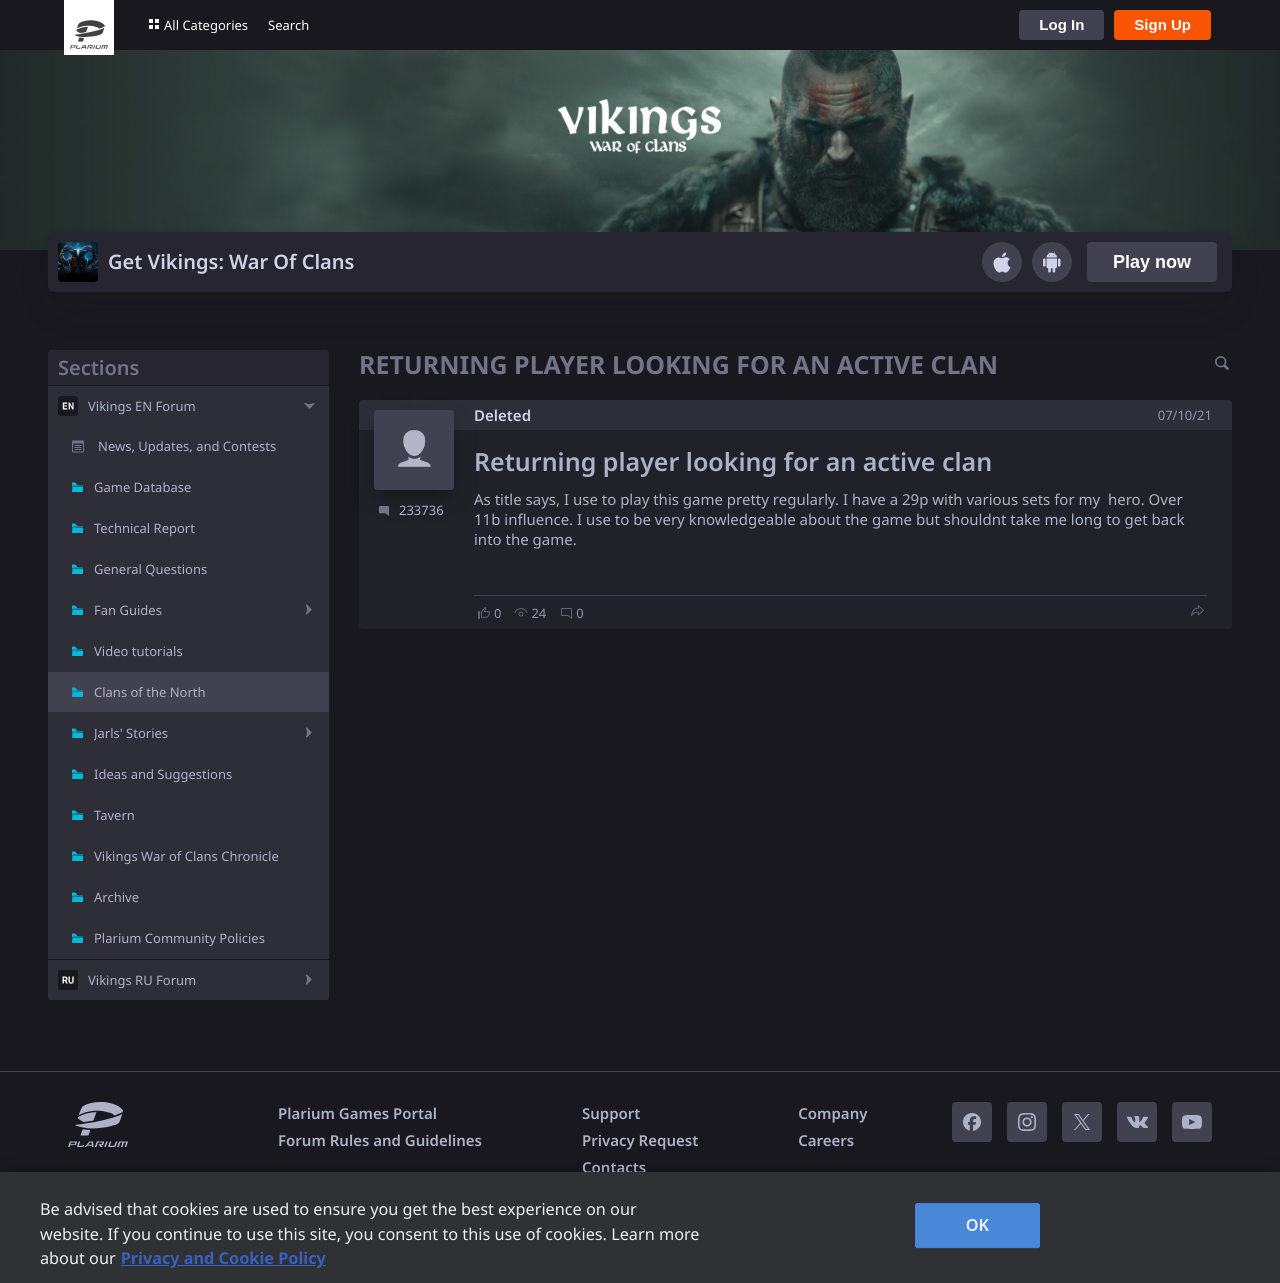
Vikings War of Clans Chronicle (186, 856)
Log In (1061, 24)
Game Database (142, 487)
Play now (1152, 262)
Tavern (114, 815)
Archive (116, 897)
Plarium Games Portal (357, 1114)
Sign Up (1162, 24)
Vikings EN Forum (142, 406)
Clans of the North (150, 692)
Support (611, 1114)
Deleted (502, 416)
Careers (826, 1141)
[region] (640, 1227)
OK (978, 1225)
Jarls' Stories (131, 733)
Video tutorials (138, 651)
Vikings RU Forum (142, 980)
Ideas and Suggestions (163, 774)
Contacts (614, 1168)
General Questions (150, 569)
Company (832, 1114)
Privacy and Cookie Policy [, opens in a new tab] (223, 1258)
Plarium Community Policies (179, 938)
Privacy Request (640, 1141)
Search (288, 25)
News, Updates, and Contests (187, 446)
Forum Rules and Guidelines (380, 1141)
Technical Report (144, 528)
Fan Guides (128, 610)
